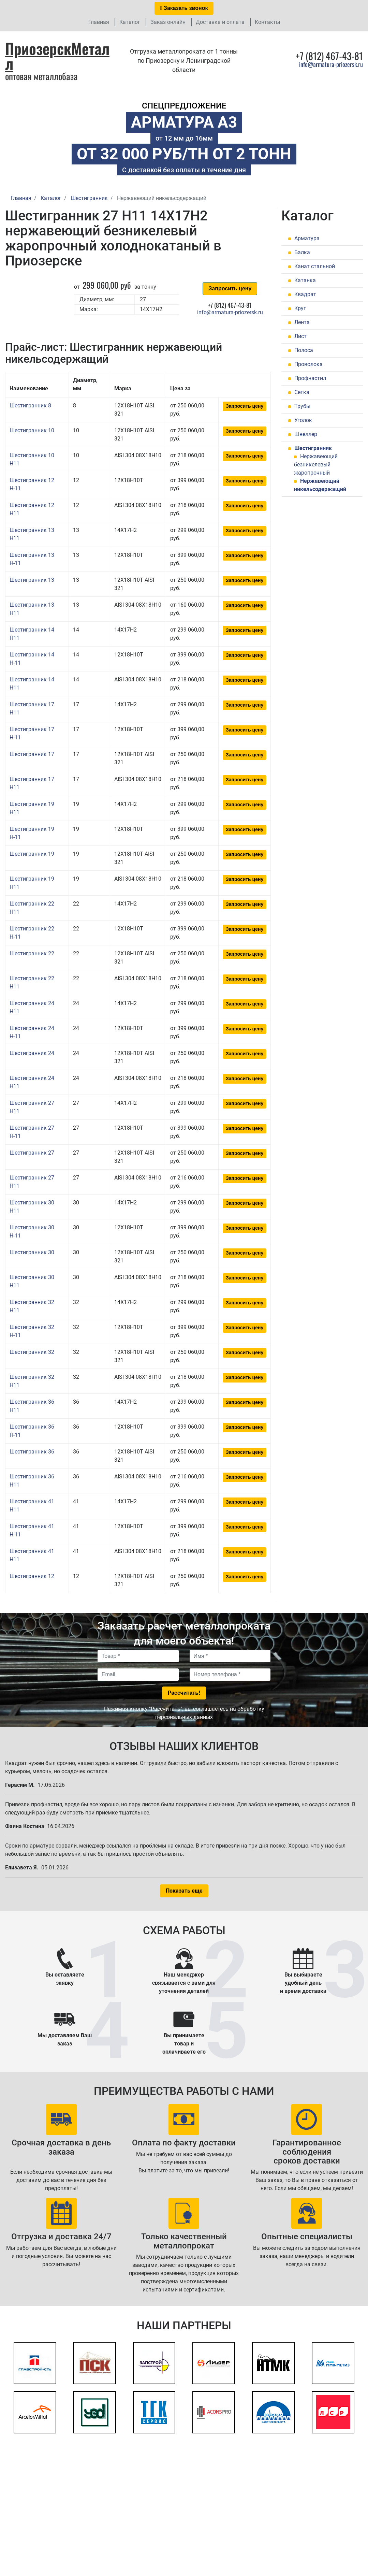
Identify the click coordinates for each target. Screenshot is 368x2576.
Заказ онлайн (168, 22)
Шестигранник (313, 448)
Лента (302, 322)
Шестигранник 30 (32, 1252)
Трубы (302, 406)
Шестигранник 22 (32, 953)
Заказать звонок (184, 8)
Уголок (303, 420)
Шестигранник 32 (32, 1352)
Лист (300, 336)
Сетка (301, 392)
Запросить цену (229, 288)
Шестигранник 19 (32, 854)
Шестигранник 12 (32, 1576)
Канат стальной (314, 266)
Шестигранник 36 (32, 1451)
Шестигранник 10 (32, 430)
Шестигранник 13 (32, 580)
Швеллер (305, 434)
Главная (98, 22)
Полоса (303, 350)
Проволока (308, 364)
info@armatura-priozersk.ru (331, 64)
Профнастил (310, 378)
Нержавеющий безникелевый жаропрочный (316, 464)
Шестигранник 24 (32, 1053)
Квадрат (305, 294)
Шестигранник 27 (32, 1152)
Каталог (129, 22)
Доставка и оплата (220, 22)
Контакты (267, 22)
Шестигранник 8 (30, 405)
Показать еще (184, 1890)
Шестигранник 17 (32, 754)
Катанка (305, 280)
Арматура (307, 238)
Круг (300, 308)
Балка (302, 252)
